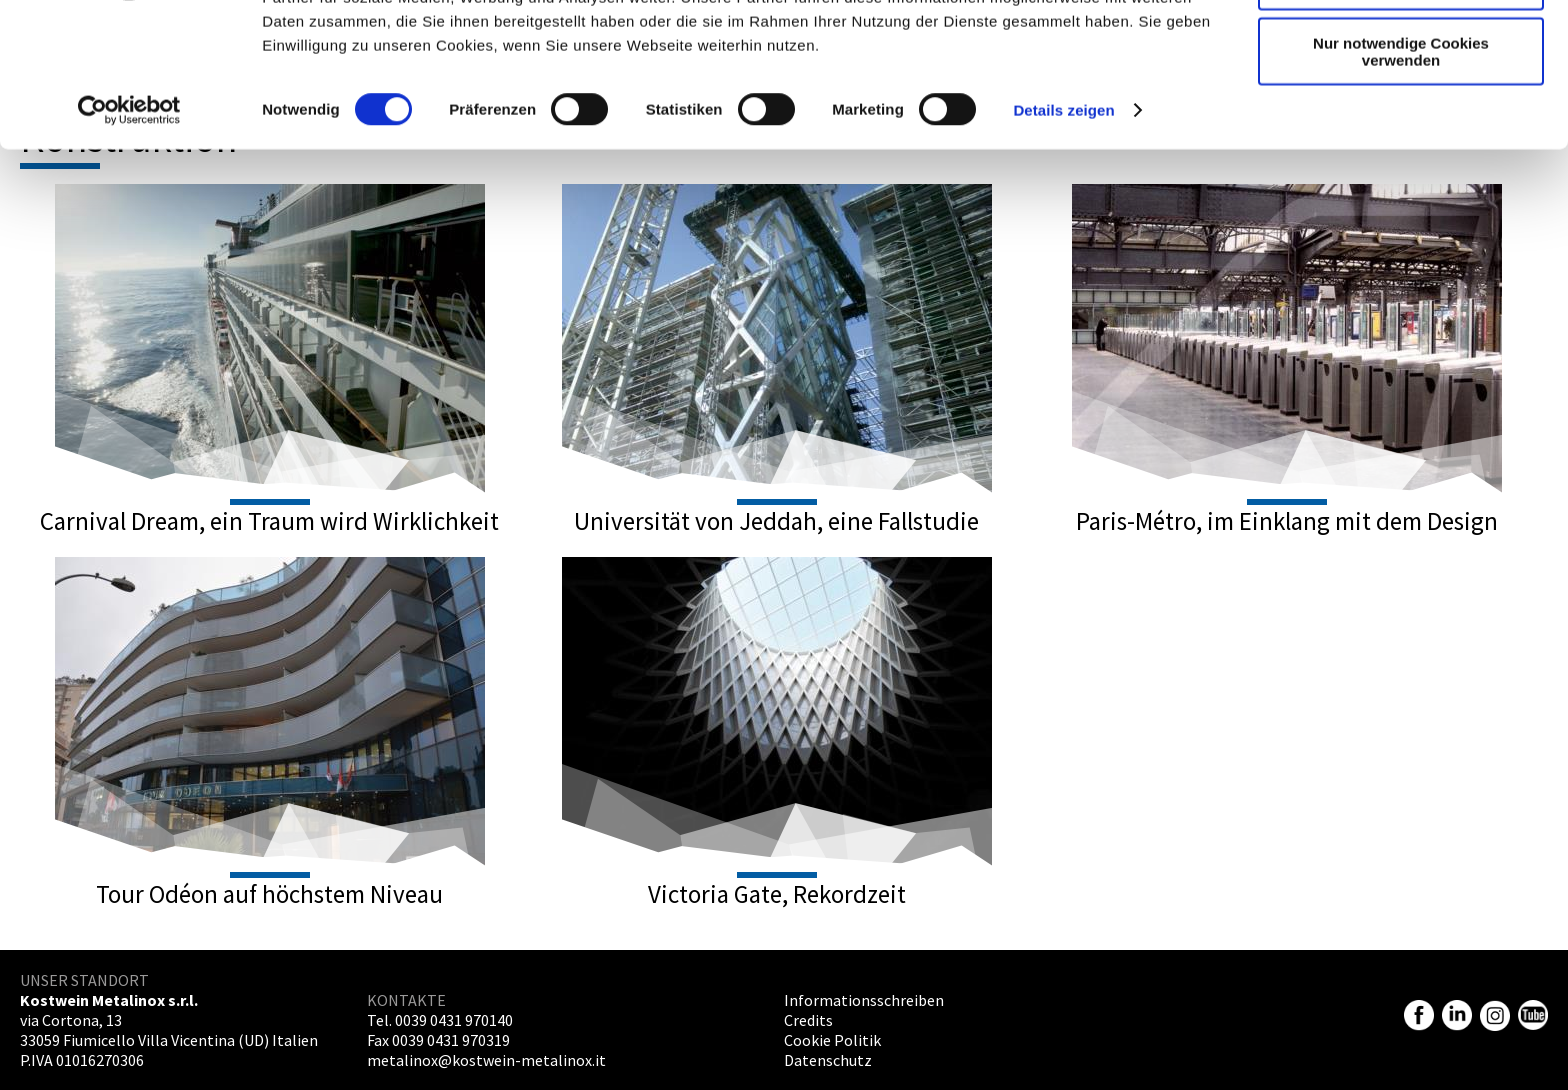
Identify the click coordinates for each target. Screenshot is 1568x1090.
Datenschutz (828, 1060)
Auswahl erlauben (1401, 108)
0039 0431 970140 (454, 1020)
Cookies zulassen (1401, 49)
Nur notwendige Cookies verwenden (1401, 175)
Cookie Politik (832, 1040)
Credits (808, 1020)
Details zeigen (1063, 233)
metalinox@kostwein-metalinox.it (486, 1060)
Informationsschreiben (864, 1000)
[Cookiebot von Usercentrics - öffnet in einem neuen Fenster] (129, 234)
